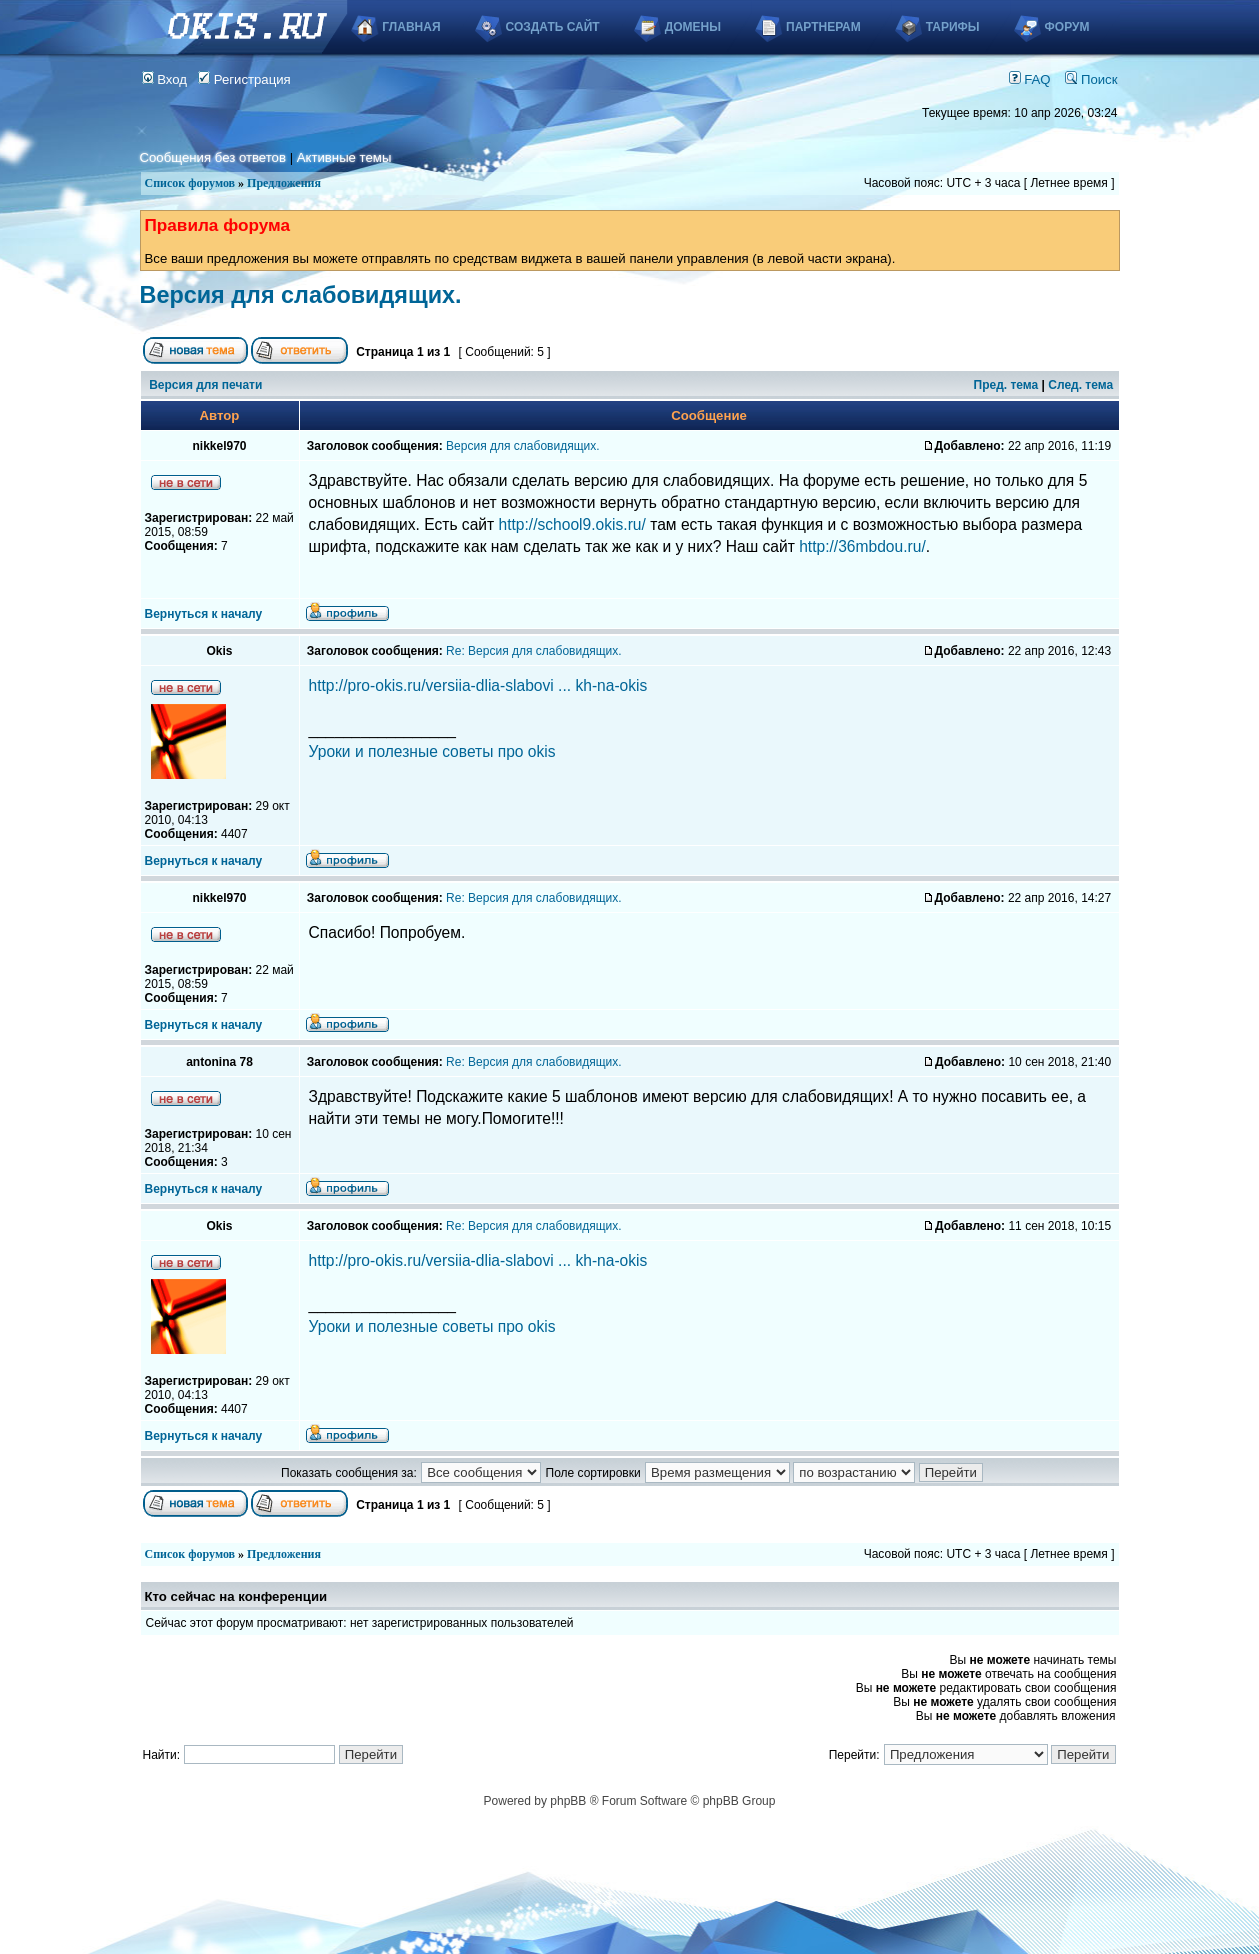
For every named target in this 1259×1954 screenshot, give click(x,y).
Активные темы (344, 157)
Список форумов (190, 183)
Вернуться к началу (204, 614)
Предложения (284, 183)
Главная (411, 27)
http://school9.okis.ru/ (572, 524)
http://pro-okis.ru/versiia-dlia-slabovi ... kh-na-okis (478, 685)
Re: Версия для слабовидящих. (533, 651)
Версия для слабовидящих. (301, 295)
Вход (165, 79)
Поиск (1091, 79)
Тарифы (953, 27)
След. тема (1080, 385)
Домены (693, 27)
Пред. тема (1006, 385)
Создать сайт (553, 27)
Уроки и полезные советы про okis (432, 751)
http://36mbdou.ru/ (862, 546)
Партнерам (823, 27)
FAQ (1030, 79)
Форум (1067, 27)
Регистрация (244, 79)
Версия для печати (205, 385)
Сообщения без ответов (213, 157)
